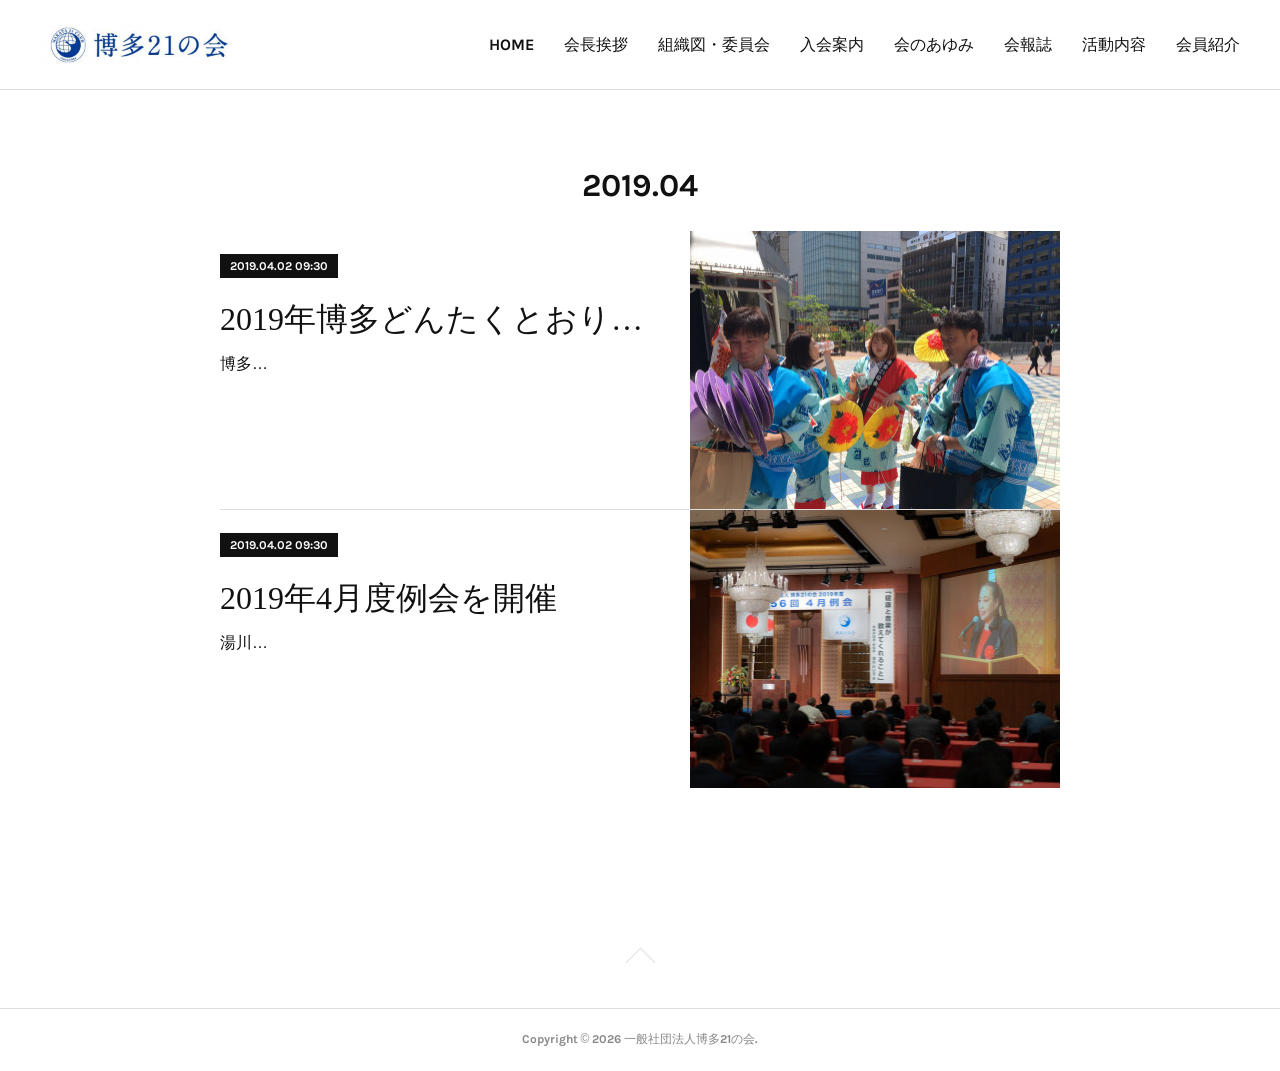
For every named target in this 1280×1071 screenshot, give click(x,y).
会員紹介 (1208, 44)
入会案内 (832, 44)
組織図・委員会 (714, 44)
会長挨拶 (596, 44)
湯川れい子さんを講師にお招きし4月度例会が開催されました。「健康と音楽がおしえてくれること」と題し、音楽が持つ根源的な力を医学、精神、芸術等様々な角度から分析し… (436, 671)
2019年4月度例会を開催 (388, 598)
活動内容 (1114, 44)
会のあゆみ (934, 44)
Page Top (640, 959)
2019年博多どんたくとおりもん (437, 319)
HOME (511, 44)
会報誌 (1028, 44)
